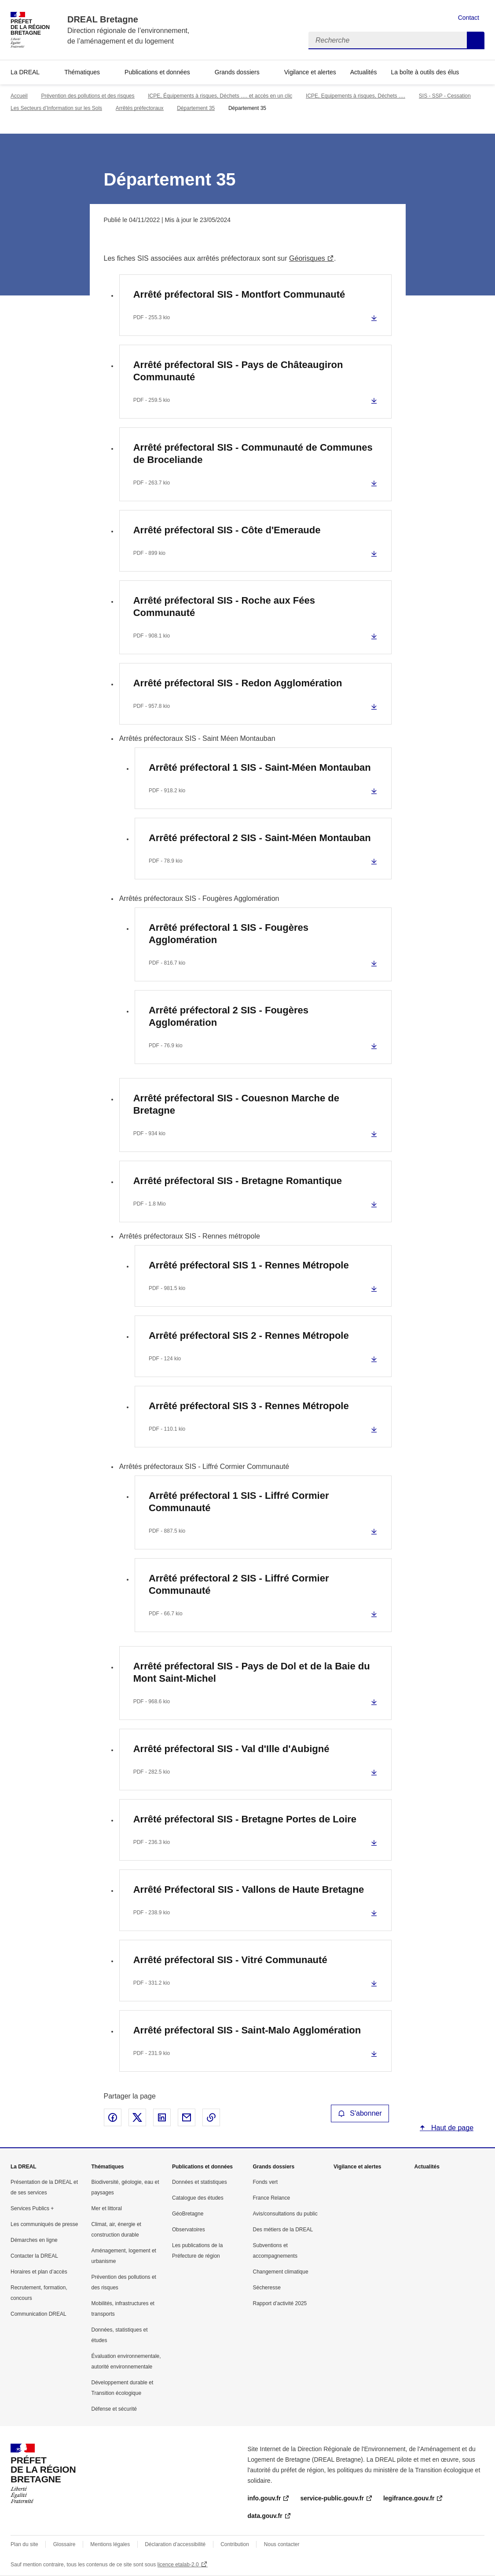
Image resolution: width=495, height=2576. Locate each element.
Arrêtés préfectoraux (140, 108)
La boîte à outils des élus (425, 72)
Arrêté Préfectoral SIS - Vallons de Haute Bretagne (248, 1889)
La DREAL (25, 72)
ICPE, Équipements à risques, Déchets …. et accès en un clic (220, 96)
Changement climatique (280, 2272)
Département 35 (196, 108)
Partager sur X (137, 2117)
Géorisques (307, 258)
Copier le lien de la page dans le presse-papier (211, 2117)
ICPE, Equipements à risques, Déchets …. (355, 96)
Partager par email (186, 2117)
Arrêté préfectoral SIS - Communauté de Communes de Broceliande (253, 453)
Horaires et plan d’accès (39, 2272)
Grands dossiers (237, 72)
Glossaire (64, 2544)
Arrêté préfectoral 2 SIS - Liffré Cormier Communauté (239, 1584)
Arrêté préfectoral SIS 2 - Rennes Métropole (249, 1335)
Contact (468, 17)
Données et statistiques (199, 2182)
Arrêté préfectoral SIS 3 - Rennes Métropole (249, 1405)
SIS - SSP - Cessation (445, 96)
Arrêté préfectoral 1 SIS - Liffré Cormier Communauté (239, 1501)
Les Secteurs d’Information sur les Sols (56, 108)
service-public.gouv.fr (331, 2498)
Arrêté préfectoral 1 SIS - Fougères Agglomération (228, 933)
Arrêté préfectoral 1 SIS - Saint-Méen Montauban (260, 767)
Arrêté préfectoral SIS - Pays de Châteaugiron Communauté (238, 371)
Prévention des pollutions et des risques (87, 96)
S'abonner (360, 2113)
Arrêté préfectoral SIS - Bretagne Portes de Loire (244, 1819)
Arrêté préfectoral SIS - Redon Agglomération (237, 683)
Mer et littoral (107, 2208)
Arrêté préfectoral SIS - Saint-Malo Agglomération (247, 2030)
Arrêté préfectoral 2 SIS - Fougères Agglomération (228, 1016)
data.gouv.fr (265, 2515)
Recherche (475, 40)
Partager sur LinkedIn (162, 2117)
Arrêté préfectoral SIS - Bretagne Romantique (237, 1180)
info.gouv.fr (264, 2498)
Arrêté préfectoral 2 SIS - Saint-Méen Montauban (260, 837)
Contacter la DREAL (34, 2256)
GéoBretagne (187, 2214)
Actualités (363, 72)
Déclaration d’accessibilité (175, 2544)
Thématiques (82, 72)
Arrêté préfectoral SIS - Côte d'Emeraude (227, 530)
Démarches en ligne (34, 2240)
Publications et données (157, 72)
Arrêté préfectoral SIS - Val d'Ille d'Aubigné (231, 1748)
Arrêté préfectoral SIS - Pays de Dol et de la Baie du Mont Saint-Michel (251, 1672)
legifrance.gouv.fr (408, 2498)
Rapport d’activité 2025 (280, 2303)
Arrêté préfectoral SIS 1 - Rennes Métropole (249, 1265)
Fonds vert (265, 2182)
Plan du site (24, 2544)
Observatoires (188, 2229)
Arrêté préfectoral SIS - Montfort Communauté (239, 294)
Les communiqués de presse (44, 2224)
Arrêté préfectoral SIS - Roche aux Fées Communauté (224, 606)
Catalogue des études (198, 2198)
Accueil (19, 96)
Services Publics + (32, 2208)
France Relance (271, 2198)
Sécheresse (267, 2288)
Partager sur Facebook (112, 2117)
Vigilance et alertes (310, 72)
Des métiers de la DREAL (283, 2229)
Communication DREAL (38, 2314)
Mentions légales (110, 2544)
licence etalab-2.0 (178, 2564)
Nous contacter (282, 2544)
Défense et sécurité (114, 2409)
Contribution (234, 2544)
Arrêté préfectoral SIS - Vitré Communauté (230, 1959)
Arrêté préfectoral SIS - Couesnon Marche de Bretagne (236, 1104)
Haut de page (451, 2127)
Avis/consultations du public (285, 2214)
